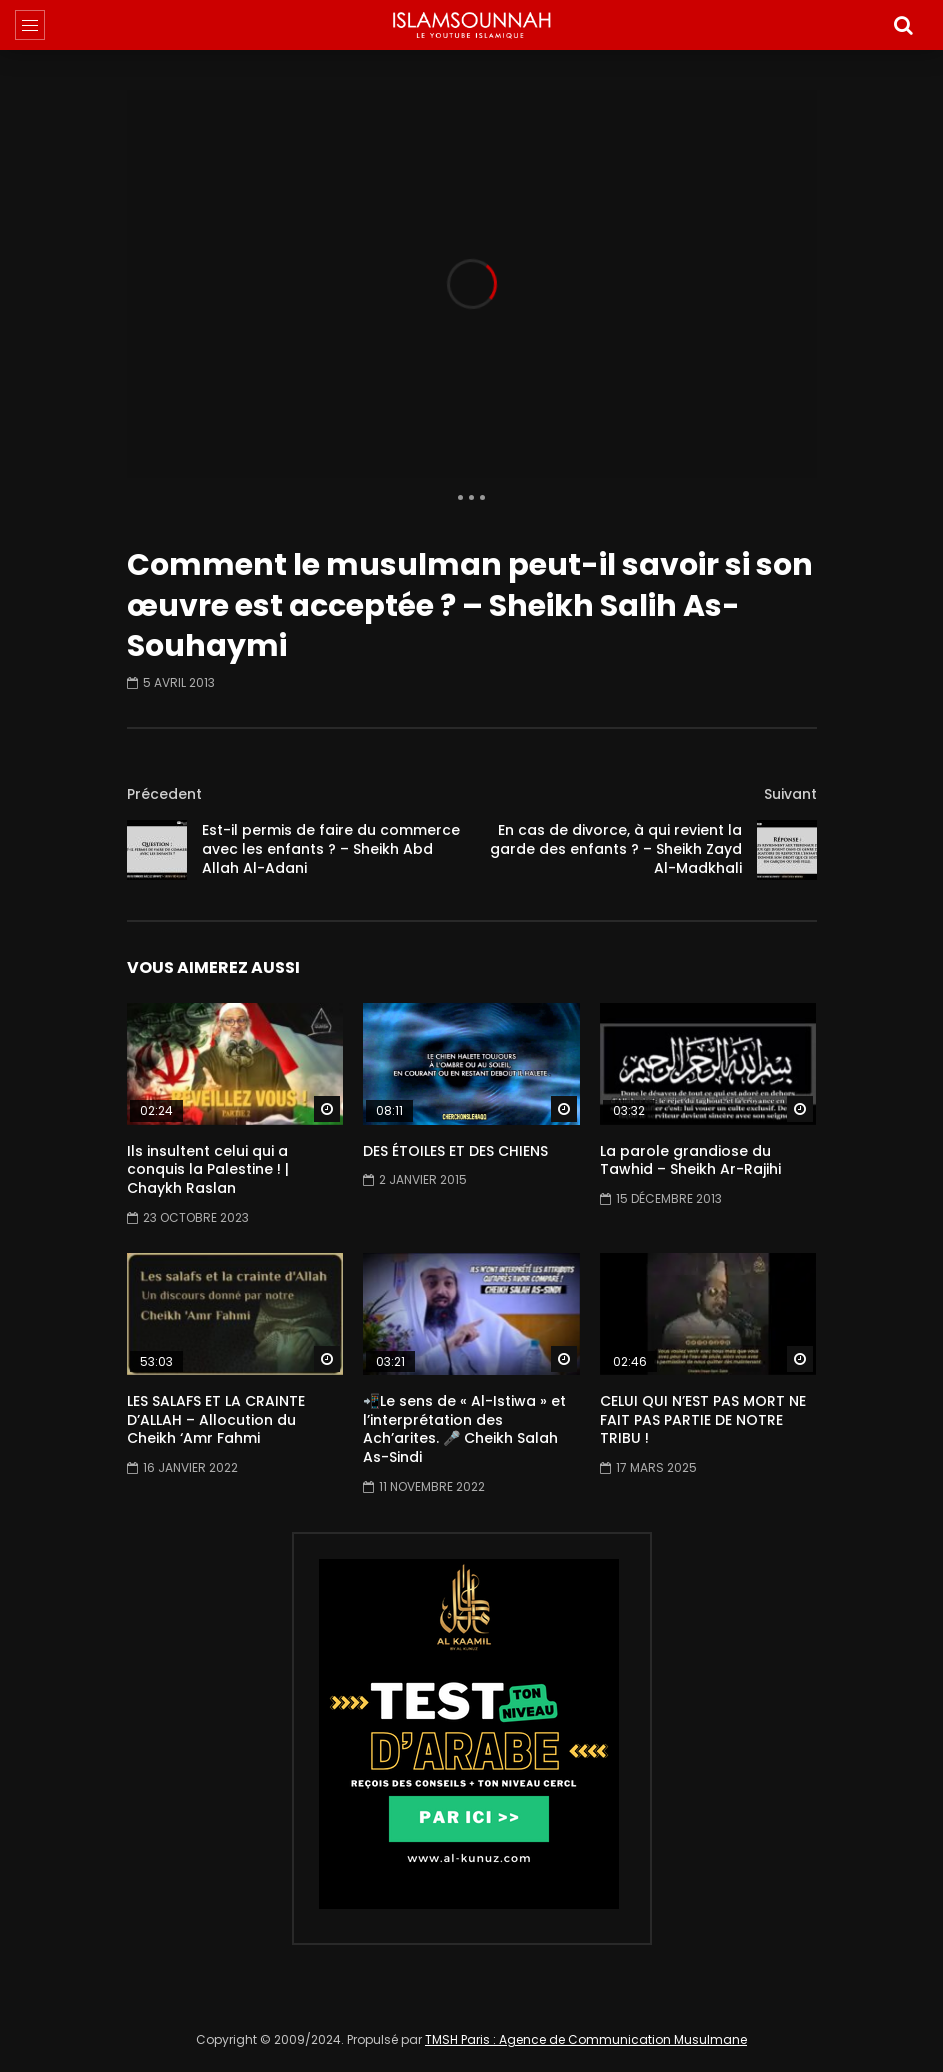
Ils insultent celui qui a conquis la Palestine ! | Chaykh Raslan (208, 1170)
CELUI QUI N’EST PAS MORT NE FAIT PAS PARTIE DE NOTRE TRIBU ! (703, 1420)
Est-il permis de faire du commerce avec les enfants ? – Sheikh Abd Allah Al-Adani (331, 849)
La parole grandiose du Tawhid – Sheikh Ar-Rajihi (690, 1160)
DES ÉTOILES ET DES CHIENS (455, 1151)
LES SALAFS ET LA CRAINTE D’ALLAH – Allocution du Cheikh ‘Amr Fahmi (216, 1420)
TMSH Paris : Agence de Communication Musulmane (586, 2039)
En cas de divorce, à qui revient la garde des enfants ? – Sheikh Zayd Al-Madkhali (616, 849)
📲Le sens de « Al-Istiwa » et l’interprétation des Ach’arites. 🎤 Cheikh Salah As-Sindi (464, 1429)
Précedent (164, 794)
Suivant (790, 794)
